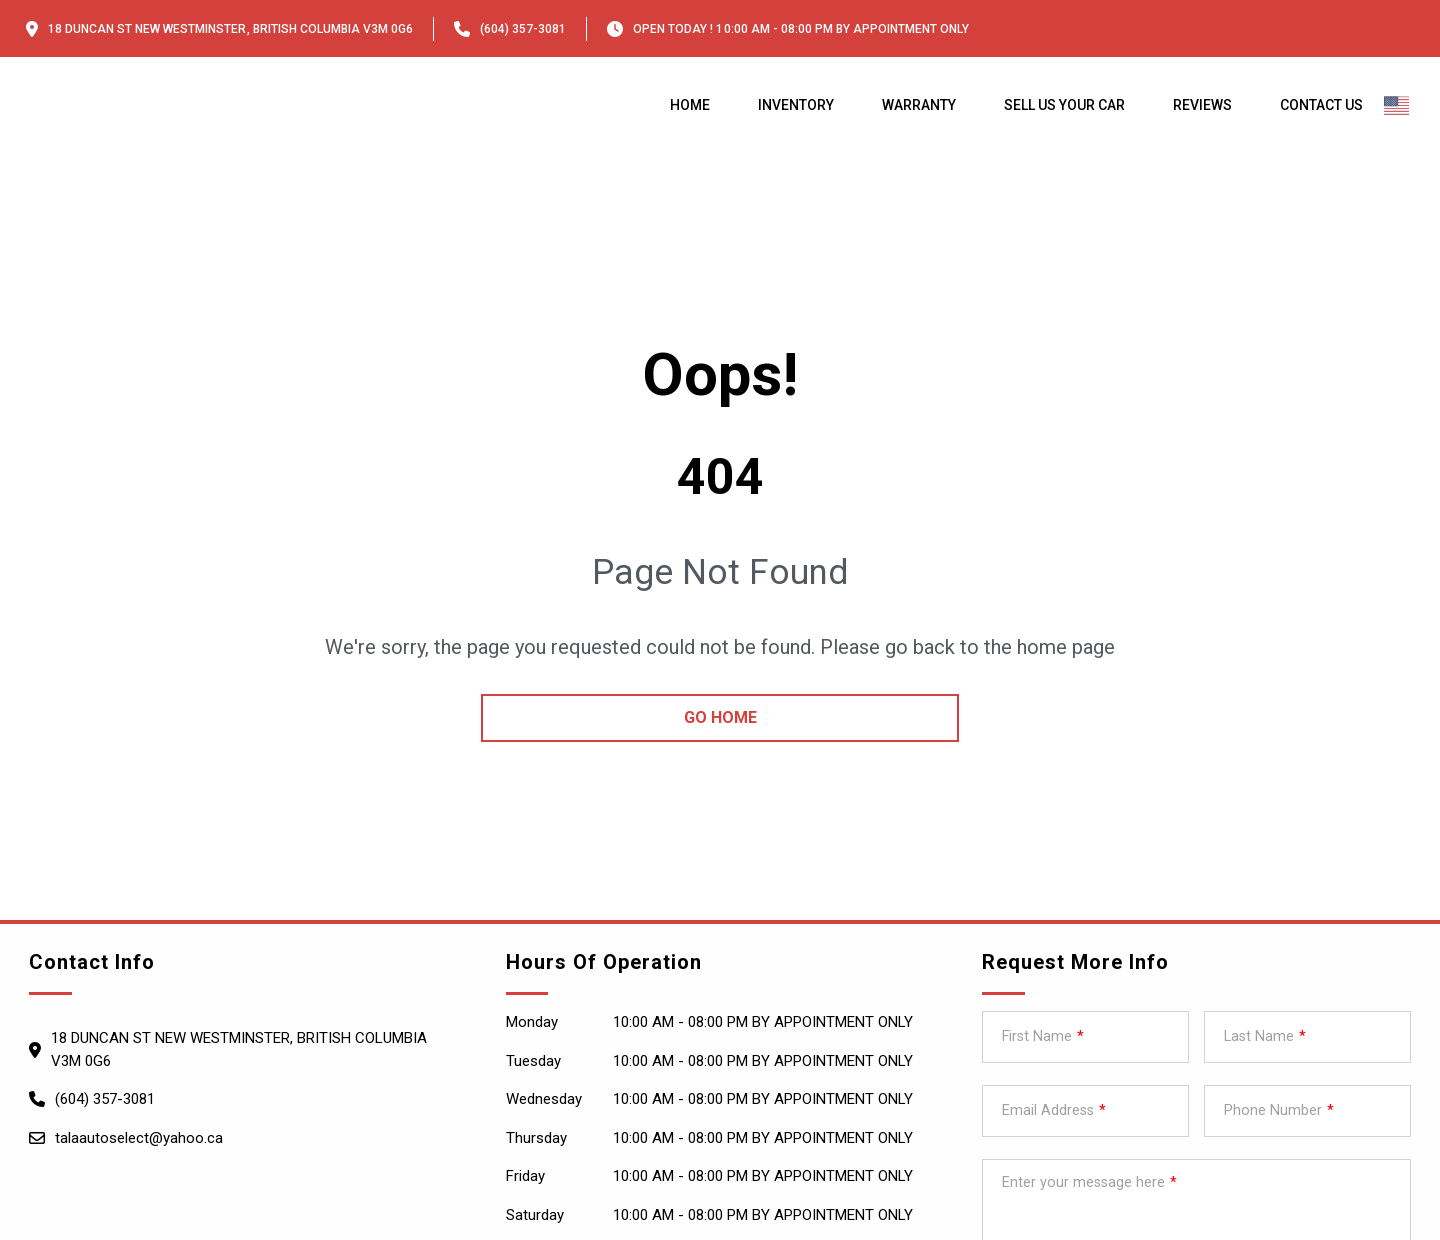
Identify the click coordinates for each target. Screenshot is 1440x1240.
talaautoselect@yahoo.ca (139, 1138)
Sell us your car (1064, 105)
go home (720, 717)
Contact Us (1321, 105)
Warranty (919, 105)
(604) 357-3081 (523, 29)
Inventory (796, 105)
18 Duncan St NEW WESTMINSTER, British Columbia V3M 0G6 (230, 29)
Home (690, 105)
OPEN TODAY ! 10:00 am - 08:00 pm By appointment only (801, 29)
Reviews (1202, 105)
